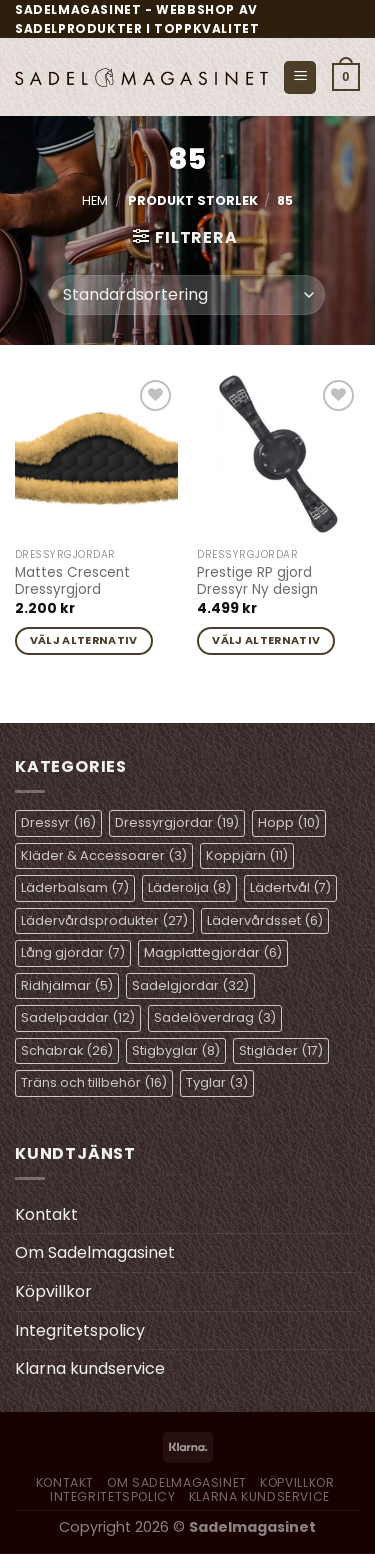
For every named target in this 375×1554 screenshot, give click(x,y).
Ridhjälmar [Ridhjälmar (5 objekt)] (67, 985)
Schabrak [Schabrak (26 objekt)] (67, 1050)
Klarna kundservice (90, 1368)
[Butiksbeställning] (187, 295)
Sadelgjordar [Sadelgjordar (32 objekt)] (190, 985)
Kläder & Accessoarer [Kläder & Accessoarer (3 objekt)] (104, 855)
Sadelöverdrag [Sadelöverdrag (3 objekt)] (215, 1017)
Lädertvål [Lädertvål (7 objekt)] (290, 887)
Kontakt (46, 1214)
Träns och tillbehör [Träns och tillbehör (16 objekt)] (94, 1082)
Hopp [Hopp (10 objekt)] (289, 822)
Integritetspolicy (80, 1330)
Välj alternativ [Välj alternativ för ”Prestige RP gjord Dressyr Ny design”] (266, 640)
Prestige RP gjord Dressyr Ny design (257, 581)
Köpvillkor (53, 1291)
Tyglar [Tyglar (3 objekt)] (217, 1082)
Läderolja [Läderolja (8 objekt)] (189, 887)
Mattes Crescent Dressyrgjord (72, 581)
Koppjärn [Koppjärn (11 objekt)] (247, 855)
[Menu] (300, 77)
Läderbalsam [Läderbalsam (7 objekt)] (75, 887)
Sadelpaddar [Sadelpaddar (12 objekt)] (78, 1017)
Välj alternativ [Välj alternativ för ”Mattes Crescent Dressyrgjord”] (84, 640)
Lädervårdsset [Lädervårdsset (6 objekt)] (265, 920)
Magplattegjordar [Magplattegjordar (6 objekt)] (213, 952)
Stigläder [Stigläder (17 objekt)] (281, 1050)
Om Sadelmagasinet (95, 1252)
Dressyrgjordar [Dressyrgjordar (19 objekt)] (177, 822)
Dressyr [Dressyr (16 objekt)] (58, 822)
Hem (95, 200)
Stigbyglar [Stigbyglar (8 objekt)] (176, 1050)
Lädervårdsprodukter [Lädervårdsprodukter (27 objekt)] (104, 920)
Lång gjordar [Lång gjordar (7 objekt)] (73, 952)
